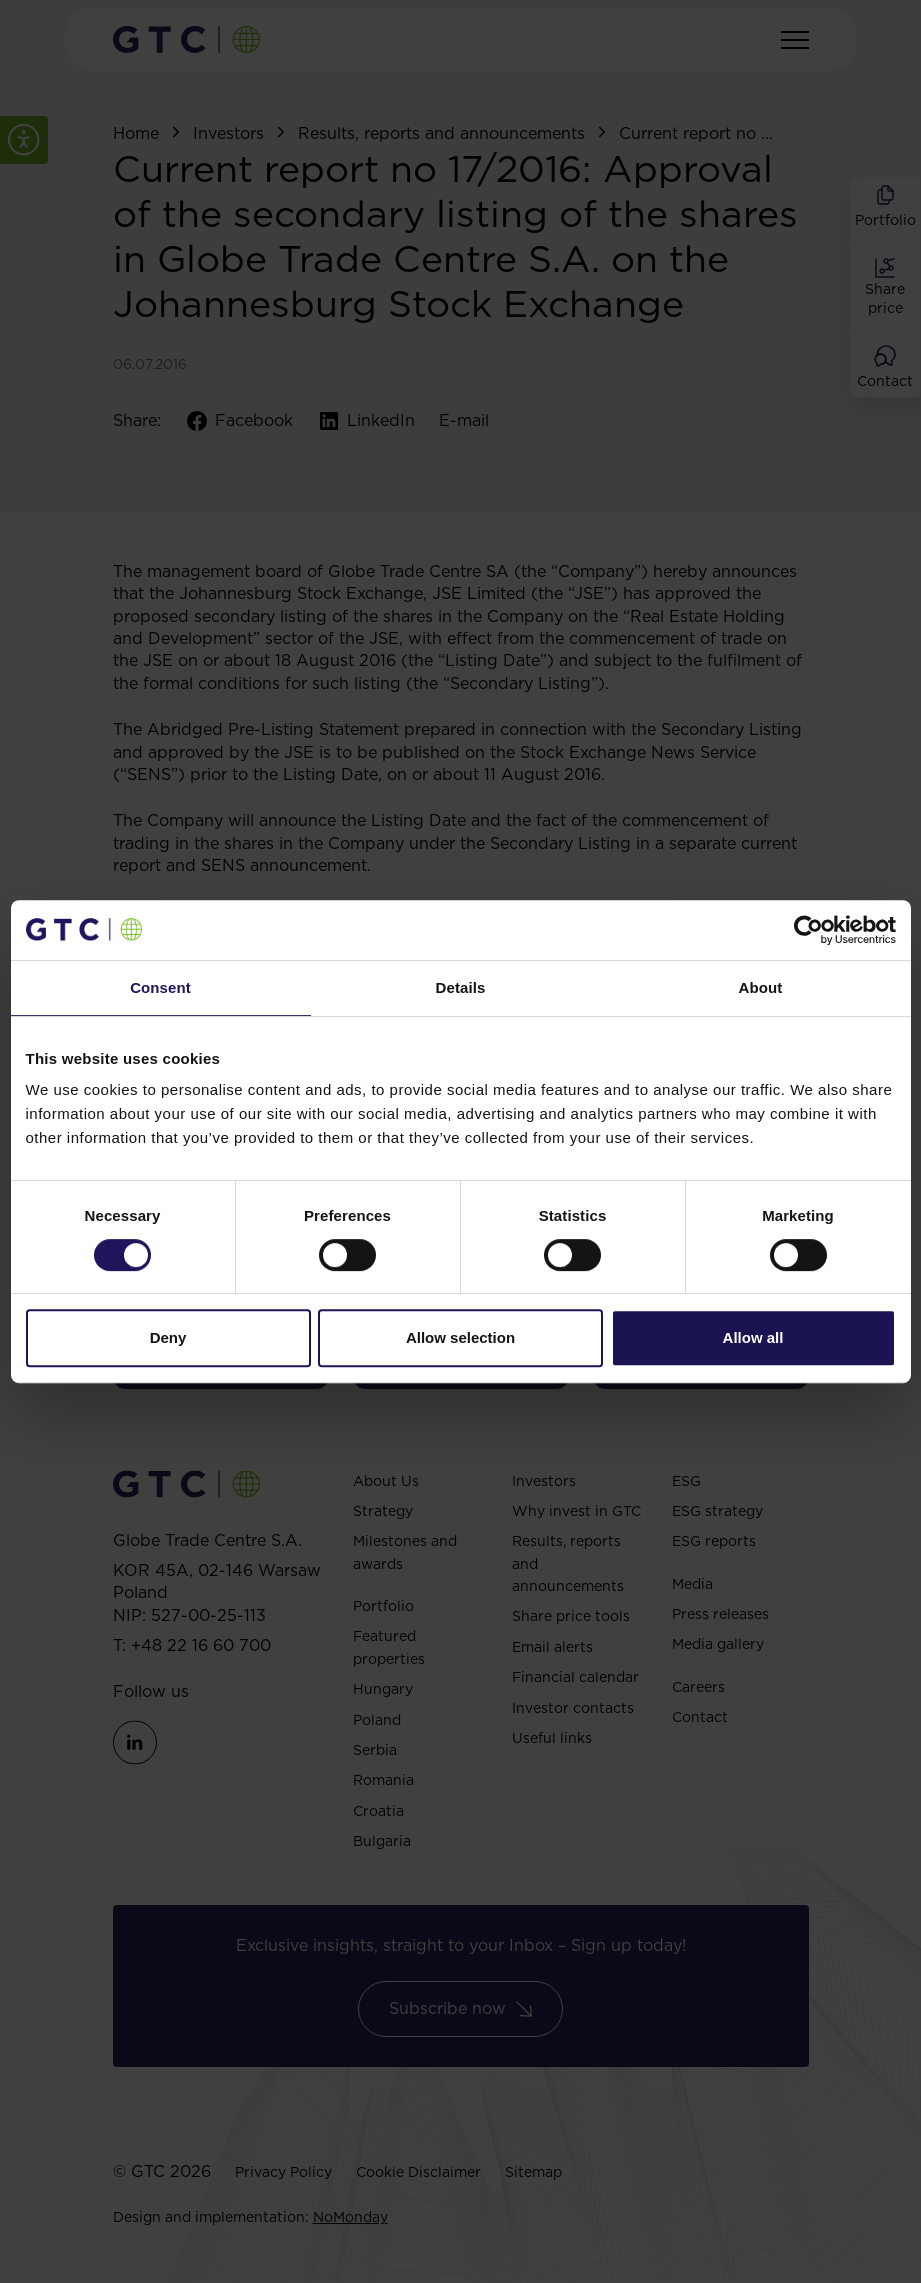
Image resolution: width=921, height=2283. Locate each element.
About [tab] (761, 987)
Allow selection (460, 1337)
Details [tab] (461, 987)
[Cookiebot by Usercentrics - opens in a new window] (808, 930)
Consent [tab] (160, 987)
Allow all (753, 1337)
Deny (168, 1337)
